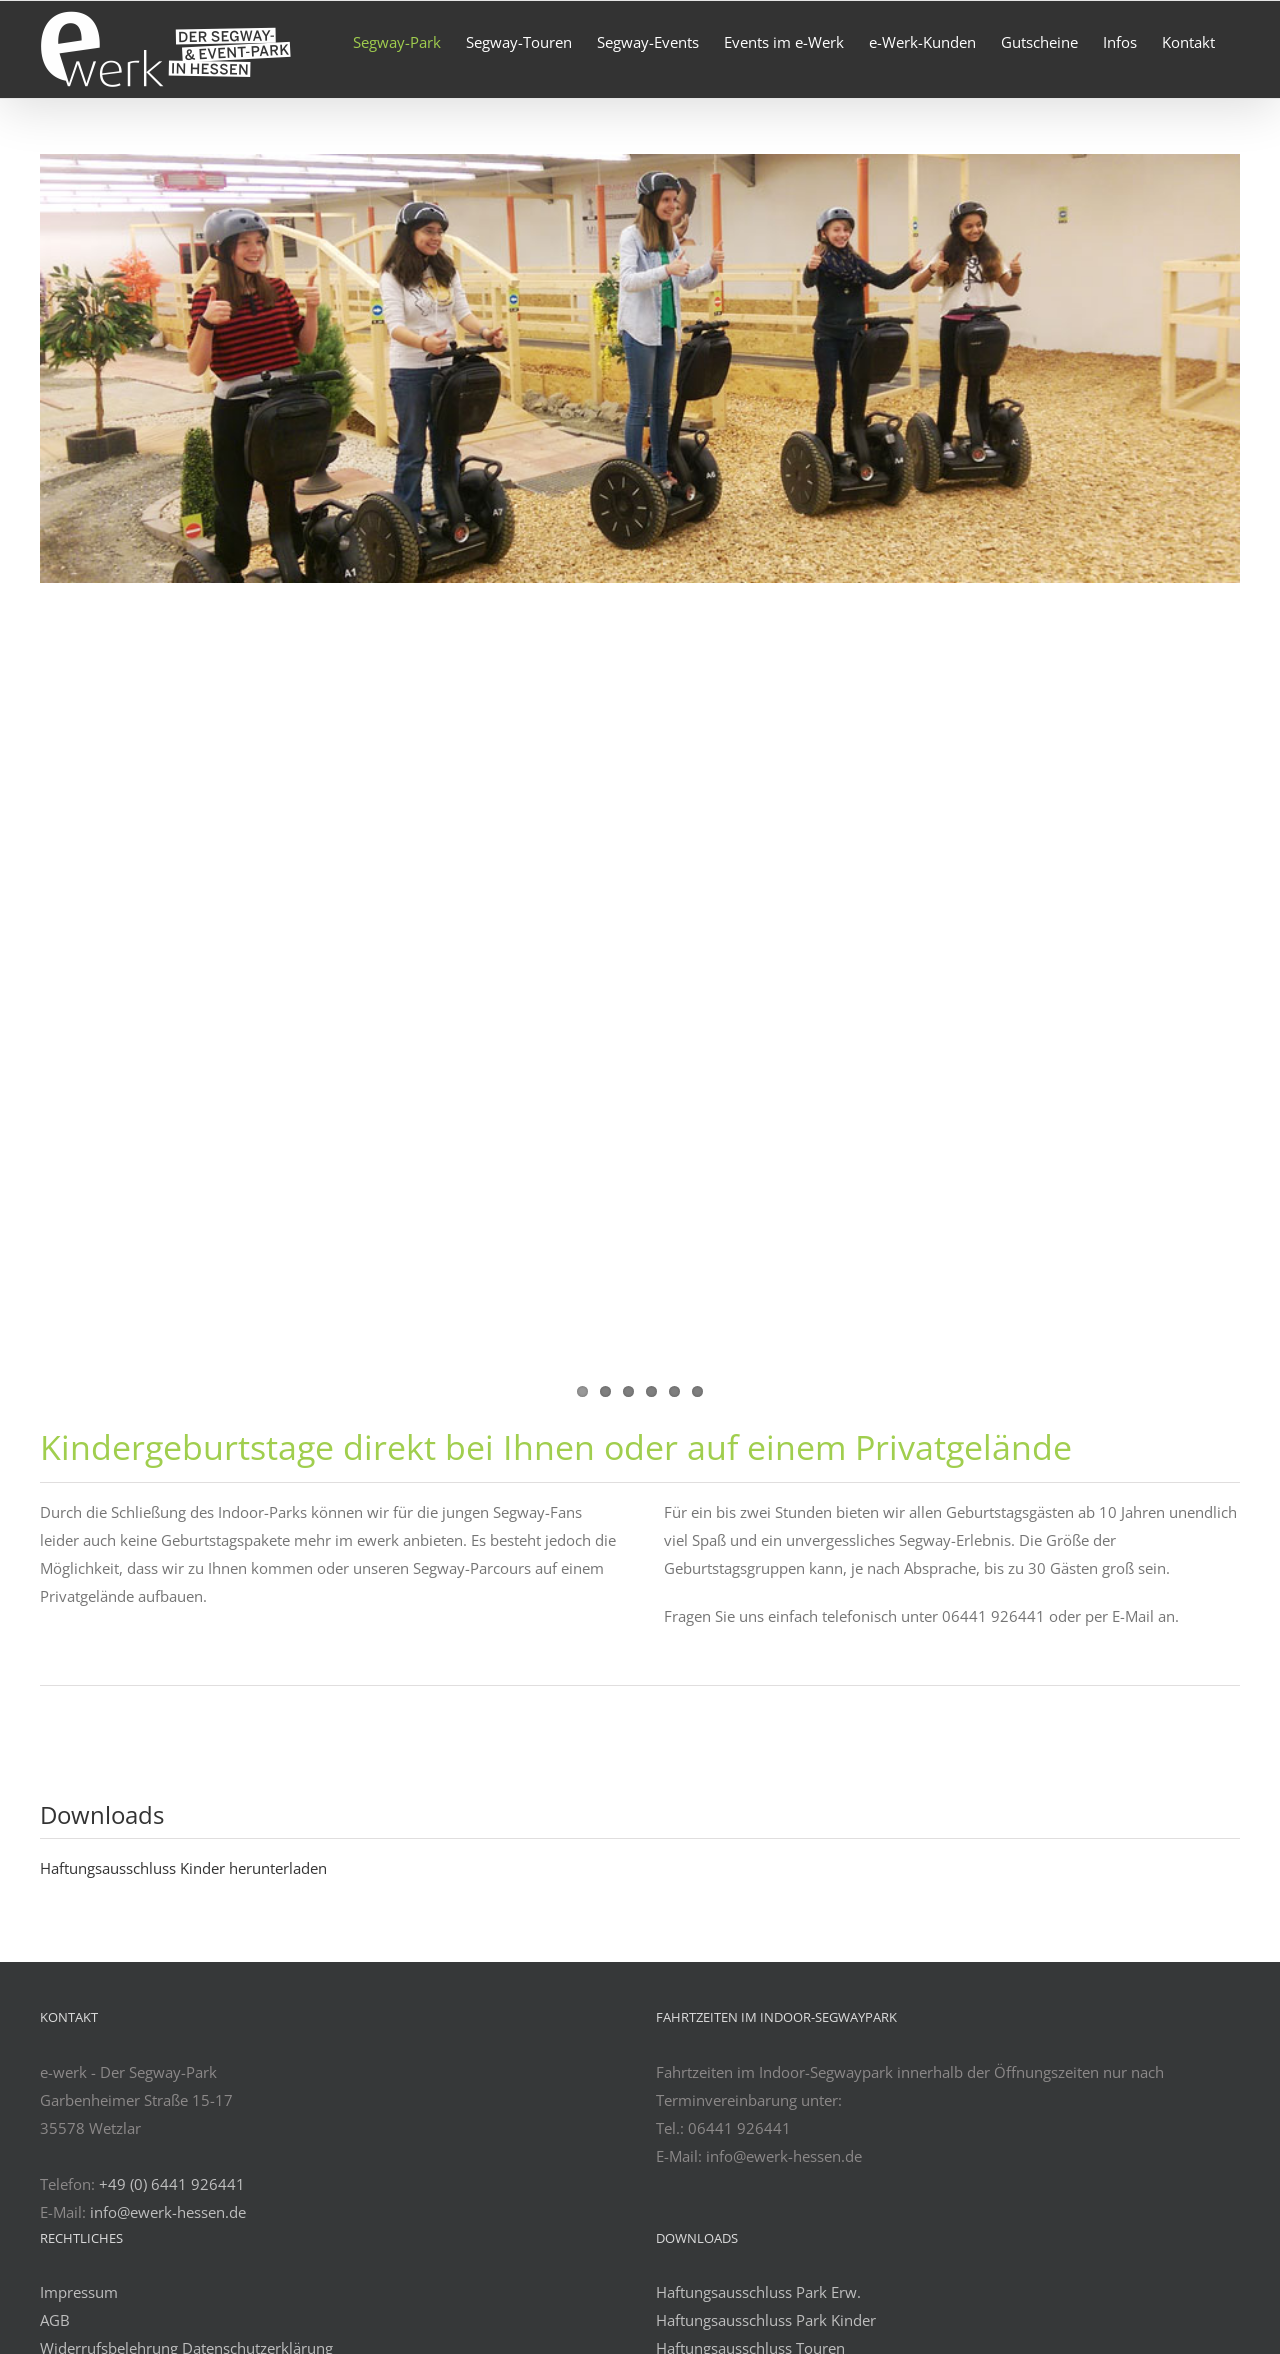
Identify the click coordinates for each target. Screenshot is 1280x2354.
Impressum (79, 2292)
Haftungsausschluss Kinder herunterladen (183, 1868)
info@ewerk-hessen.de (168, 2212)
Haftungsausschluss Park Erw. (758, 2292)
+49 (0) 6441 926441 (172, 2184)
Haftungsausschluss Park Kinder (766, 2320)
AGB (55, 2320)
